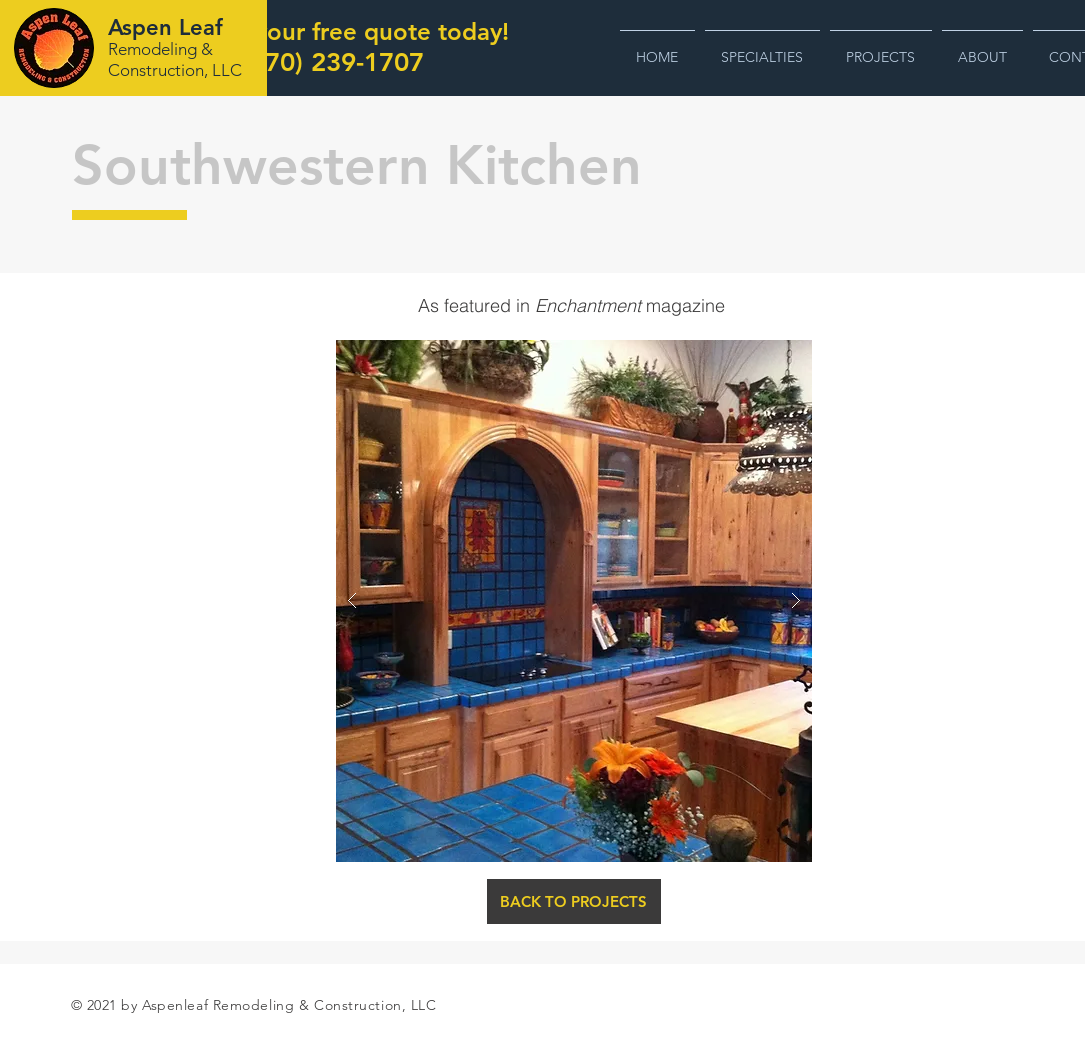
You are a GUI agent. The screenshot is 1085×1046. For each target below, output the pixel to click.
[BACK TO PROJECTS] (574, 901)
